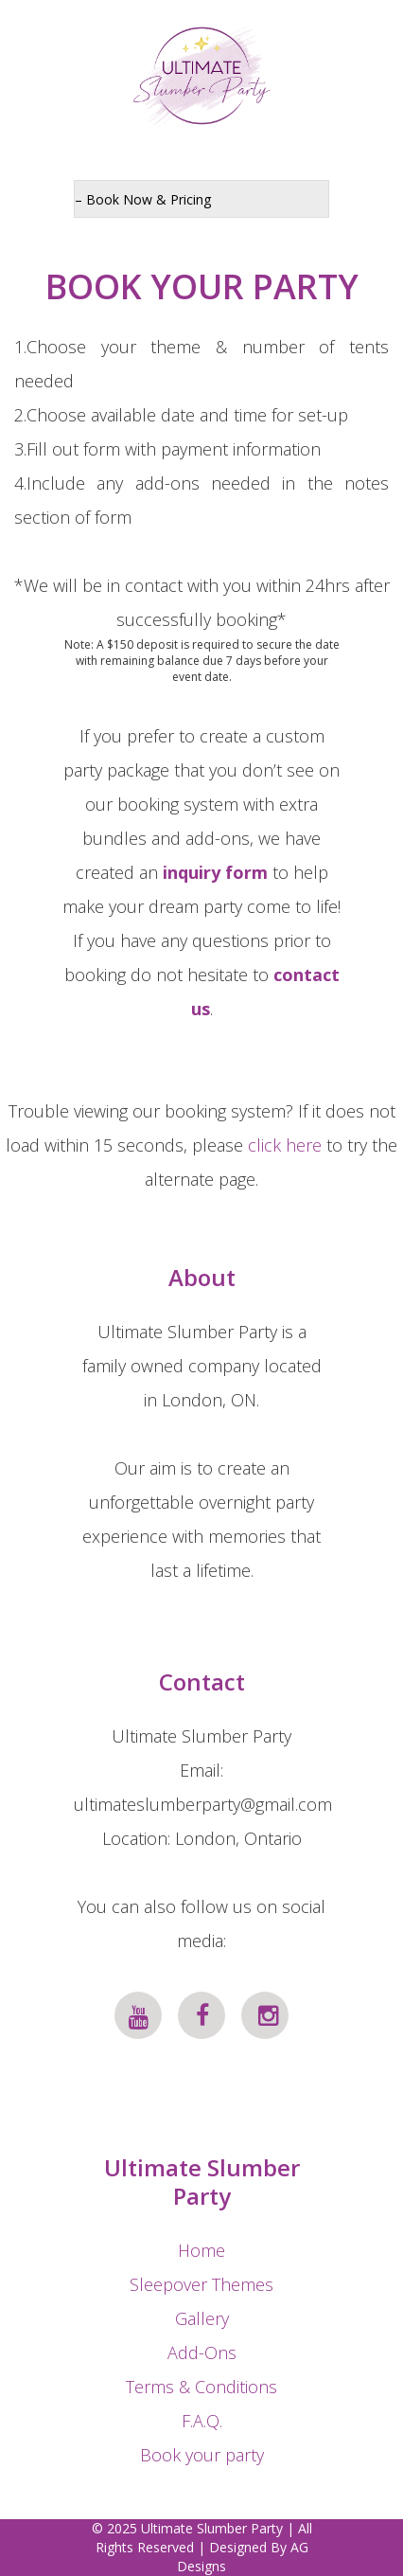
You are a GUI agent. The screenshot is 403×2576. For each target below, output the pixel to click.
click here (284, 1145)
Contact (202, 1681)
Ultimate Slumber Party (202, 2181)
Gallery (202, 2318)
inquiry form (215, 872)
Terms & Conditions (201, 2386)
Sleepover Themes (201, 2284)
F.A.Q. (202, 2420)
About (202, 1277)
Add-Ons (202, 2352)
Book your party (202, 2454)
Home (201, 2250)
